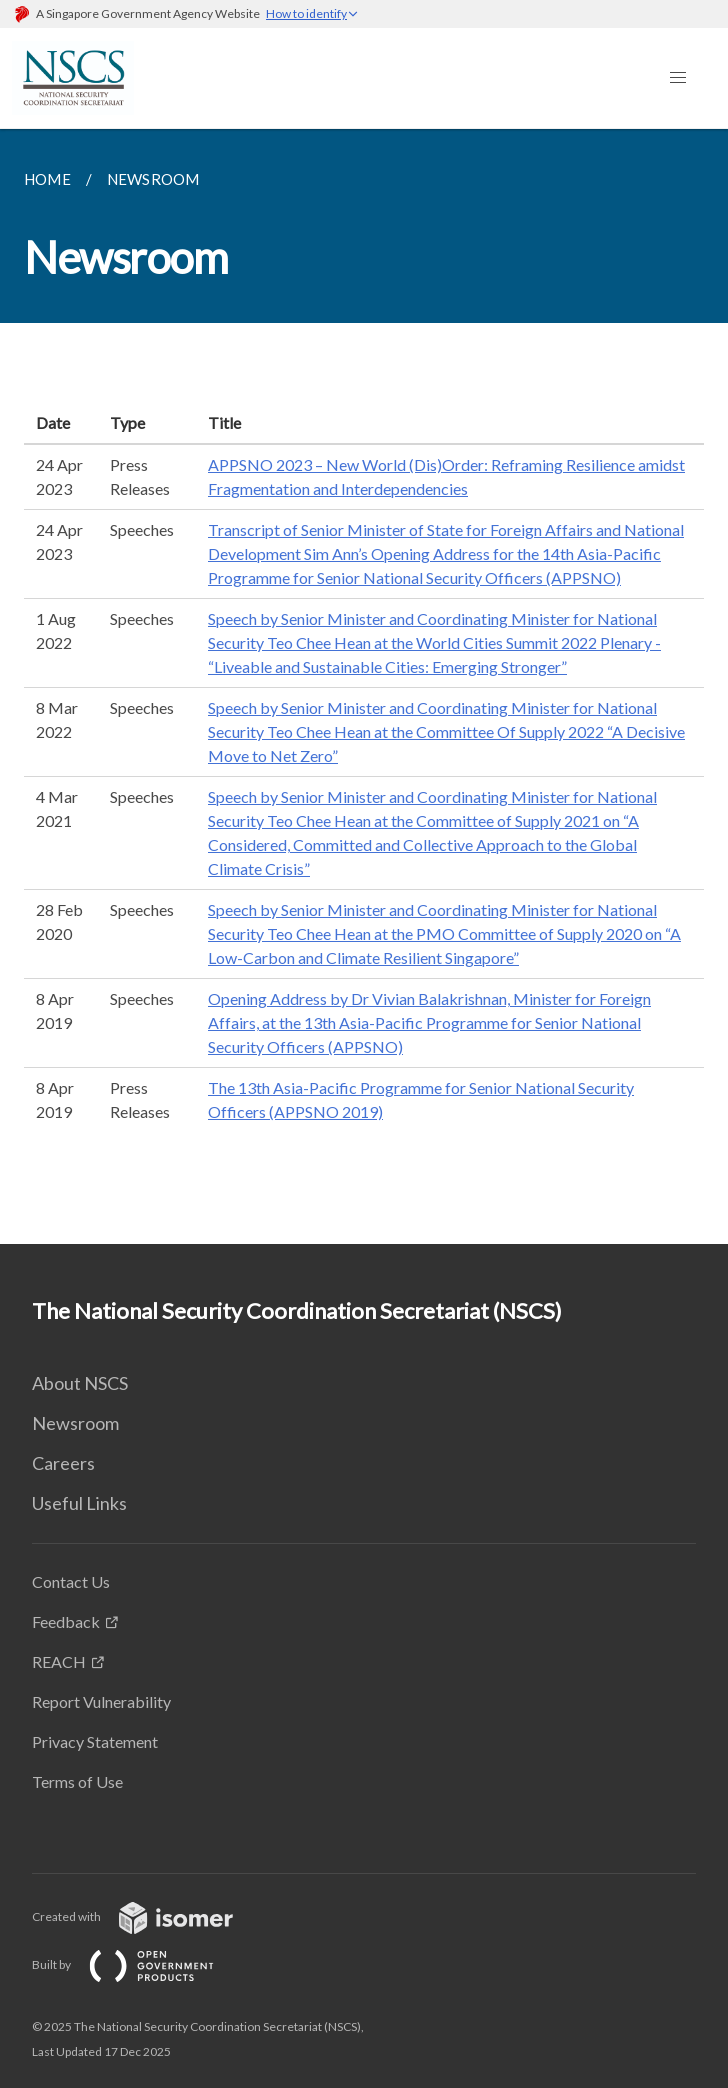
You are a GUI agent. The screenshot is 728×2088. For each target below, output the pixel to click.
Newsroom (75, 1423)
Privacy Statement (95, 1741)
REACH (59, 1661)
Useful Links (79, 1503)
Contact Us (71, 1581)
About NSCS (80, 1383)
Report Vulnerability (101, 1701)
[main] (364, 686)
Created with (148, 1916)
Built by (139, 1964)
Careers (63, 1463)
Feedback (66, 1621)
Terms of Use (77, 1781)
